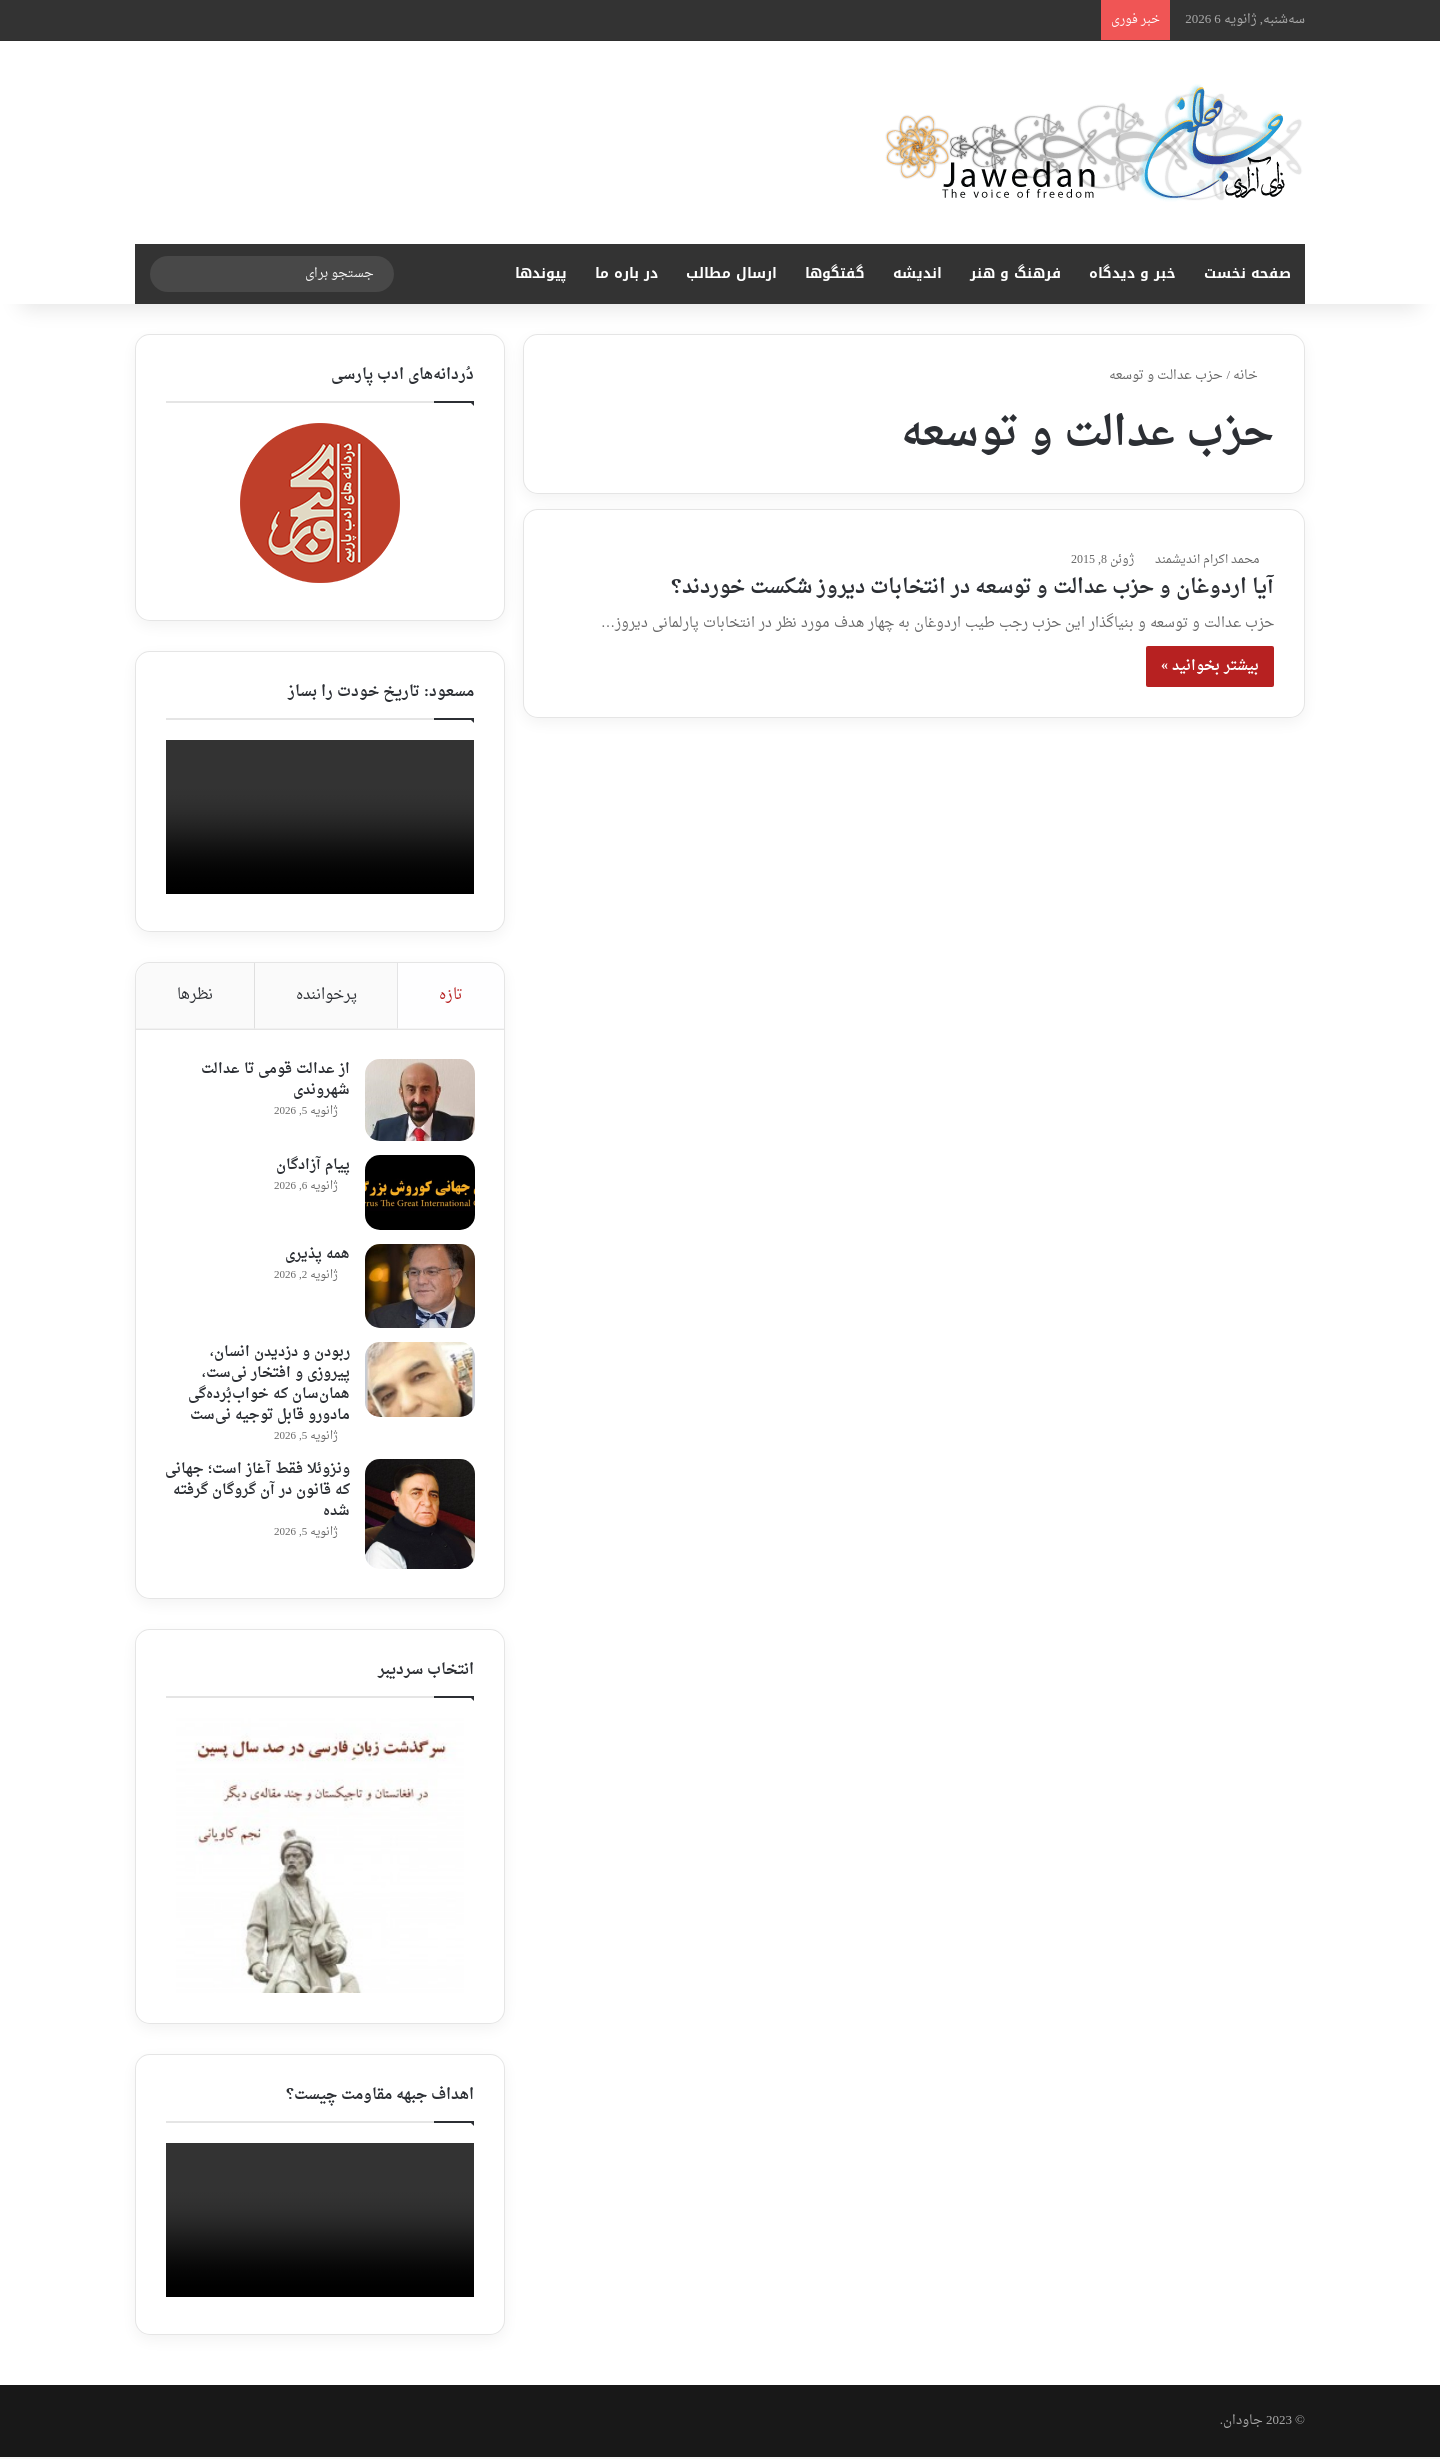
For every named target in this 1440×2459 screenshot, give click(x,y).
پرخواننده (326, 995)
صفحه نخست (1247, 273)
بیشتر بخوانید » (1210, 666)
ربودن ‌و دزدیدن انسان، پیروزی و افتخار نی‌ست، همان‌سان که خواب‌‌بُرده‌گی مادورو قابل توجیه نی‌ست (268, 1385)
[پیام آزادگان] (419, 1193)
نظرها (195, 995)
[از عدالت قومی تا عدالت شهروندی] (419, 1101)
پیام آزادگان (312, 1166)
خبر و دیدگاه (1132, 273)
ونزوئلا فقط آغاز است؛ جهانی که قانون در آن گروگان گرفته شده (258, 1491)
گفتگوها (835, 273)
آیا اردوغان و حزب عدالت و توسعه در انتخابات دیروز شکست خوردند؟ (972, 588)
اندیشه (917, 273)
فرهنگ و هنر (1015, 273)
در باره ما (626, 273)
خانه (1253, 375)
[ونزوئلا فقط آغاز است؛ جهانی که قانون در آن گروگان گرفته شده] (419, 1515)
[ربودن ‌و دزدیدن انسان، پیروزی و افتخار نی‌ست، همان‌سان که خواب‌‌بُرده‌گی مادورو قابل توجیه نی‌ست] (419, 1380)
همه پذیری (316, 1255)
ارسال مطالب (731, 273)
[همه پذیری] (419, 1287)
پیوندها (541, 273)
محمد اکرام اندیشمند (1207, 560)
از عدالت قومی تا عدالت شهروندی (274, 1081)
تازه (451, 995)
